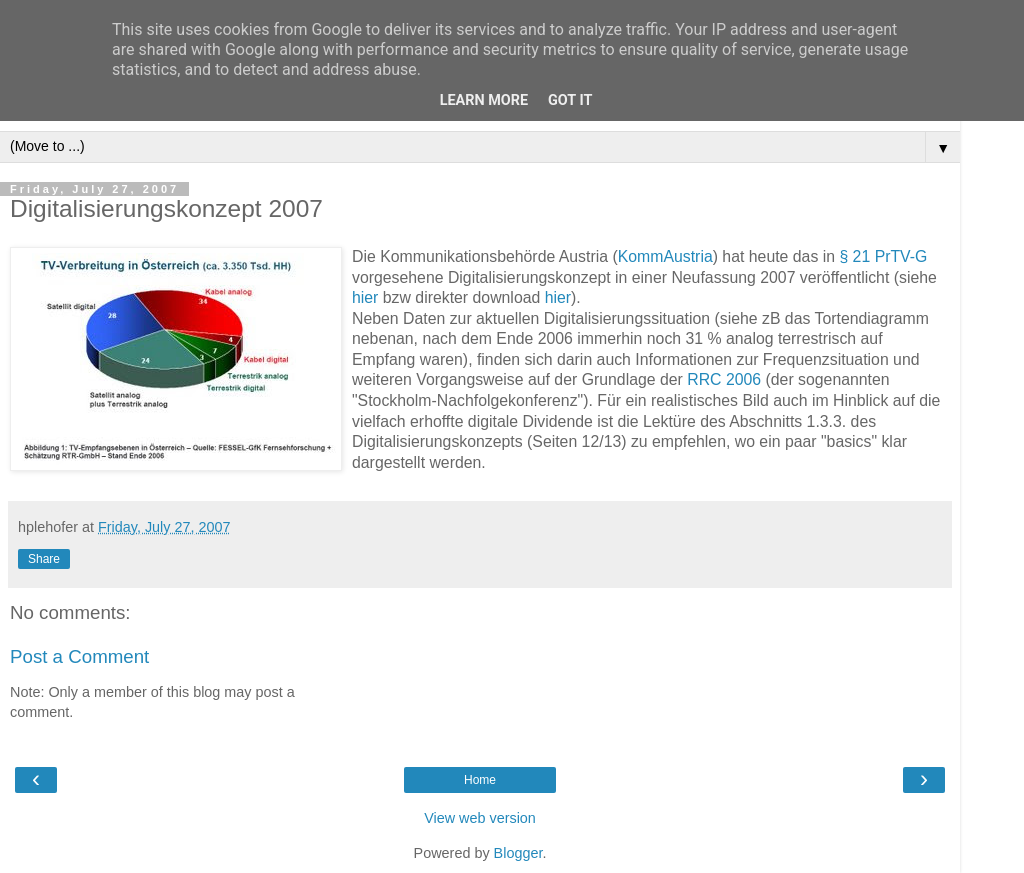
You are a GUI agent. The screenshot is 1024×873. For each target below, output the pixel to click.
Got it (570, 100)
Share (44, 559)
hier (365, 297)
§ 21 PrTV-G (883, 256)
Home (480, 780)
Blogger (518, 853)
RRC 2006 (724, 379)
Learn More (484, 100)
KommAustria (665, 256)
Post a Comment (79, 656)
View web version (480, 818)
